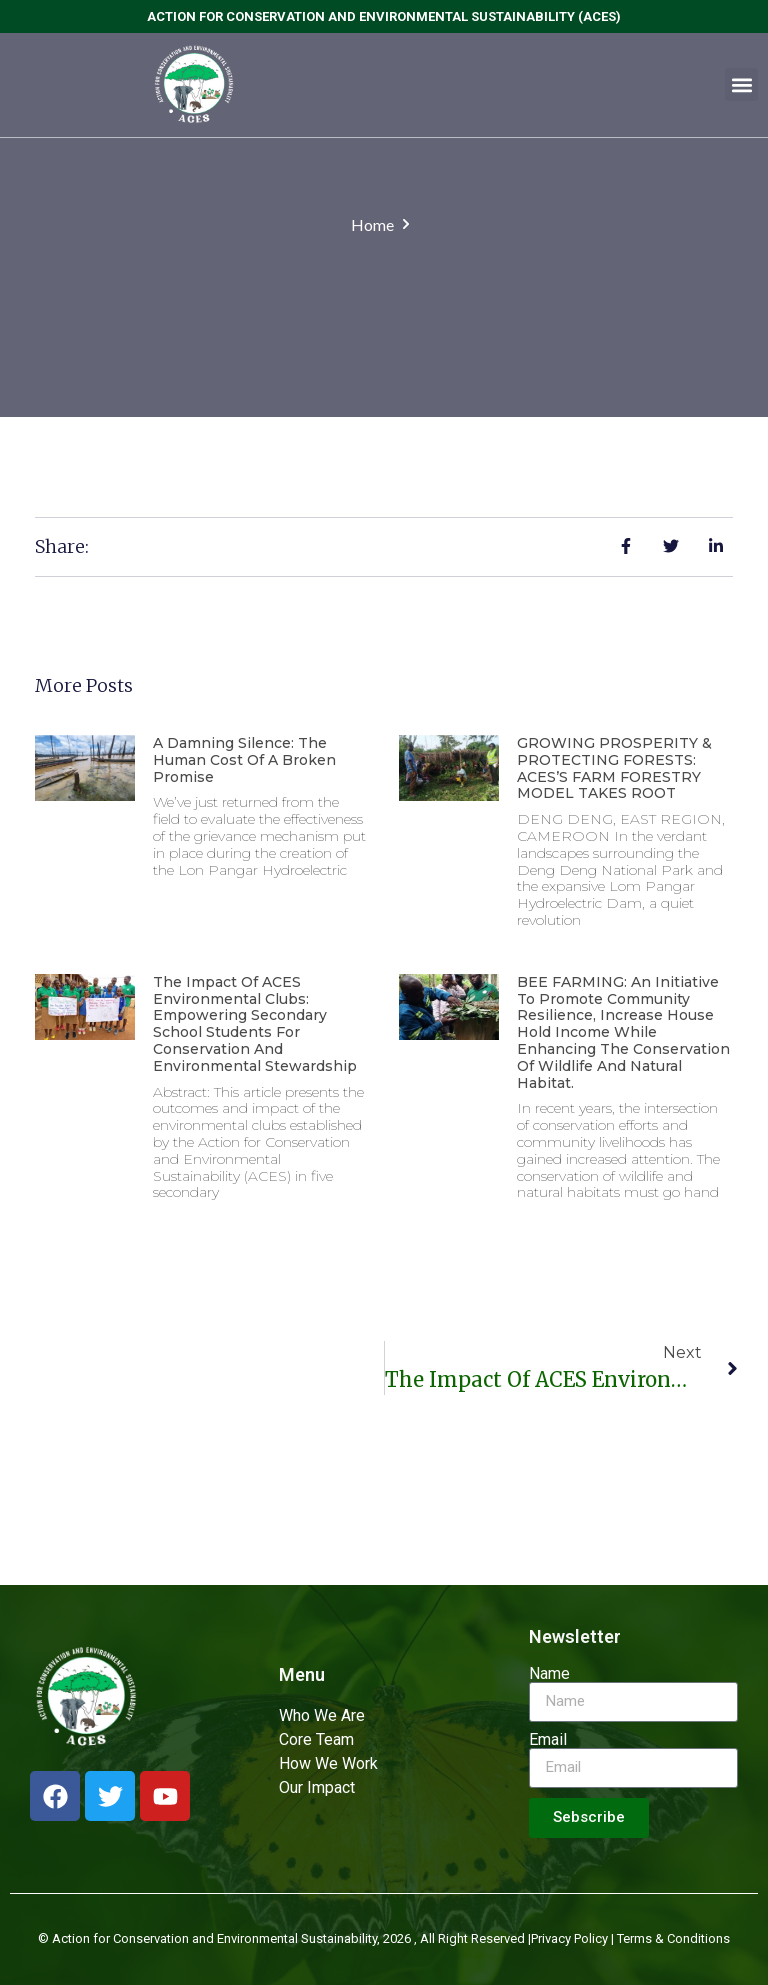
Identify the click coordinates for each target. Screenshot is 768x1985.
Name (549, 1674)
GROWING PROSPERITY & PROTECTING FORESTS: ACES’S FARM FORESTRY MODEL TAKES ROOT (614, 768)
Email (548, 1740)
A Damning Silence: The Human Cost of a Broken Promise (244, 760)
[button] (741, 84)
